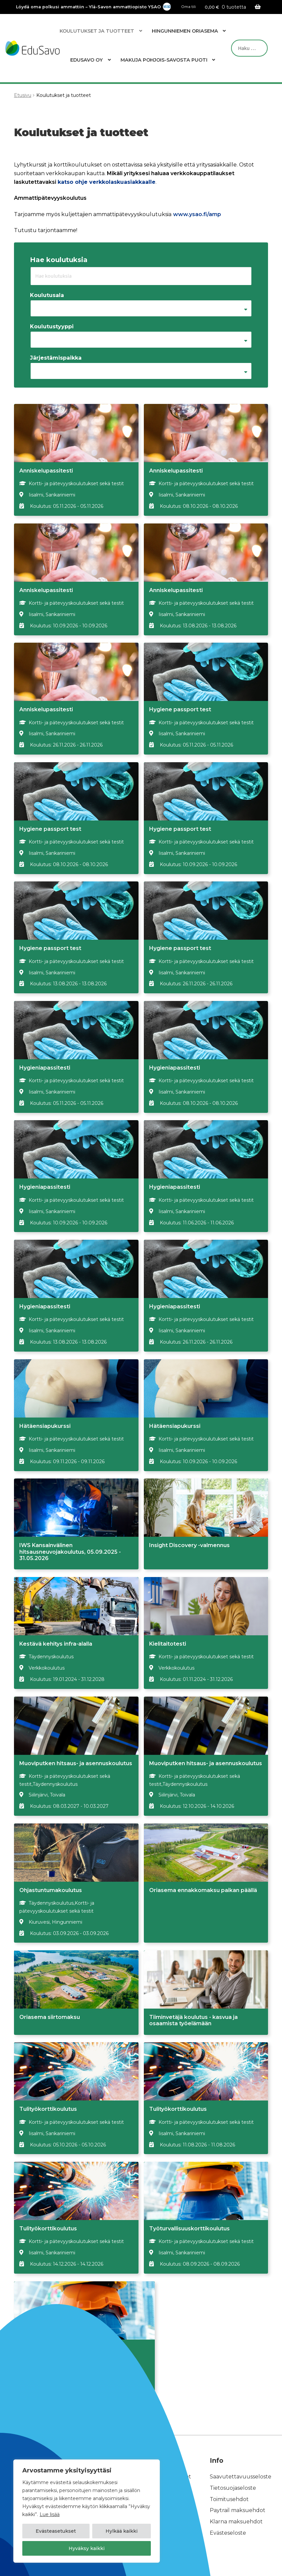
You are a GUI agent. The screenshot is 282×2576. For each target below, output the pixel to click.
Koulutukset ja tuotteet (97, 31)
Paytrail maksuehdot (237, 2473)
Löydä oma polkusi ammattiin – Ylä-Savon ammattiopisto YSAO (88, 7)
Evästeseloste (228, 2496)
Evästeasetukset (56, 2531)
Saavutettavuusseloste (240, 2439)
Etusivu (22, 95)
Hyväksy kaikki (87, 2548)
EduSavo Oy (86, 60)
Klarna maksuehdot (236, 2484)
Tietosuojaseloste (233, 2451)
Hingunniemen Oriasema (185, 31)
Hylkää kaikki (122, 2531)
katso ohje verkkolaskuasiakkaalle (106, 182)
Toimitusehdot (229, 2462)
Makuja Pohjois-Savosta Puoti (164, 60)
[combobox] (141, 308)
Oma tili (188, 7)
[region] (86, 2511)
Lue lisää (50, 2514)
